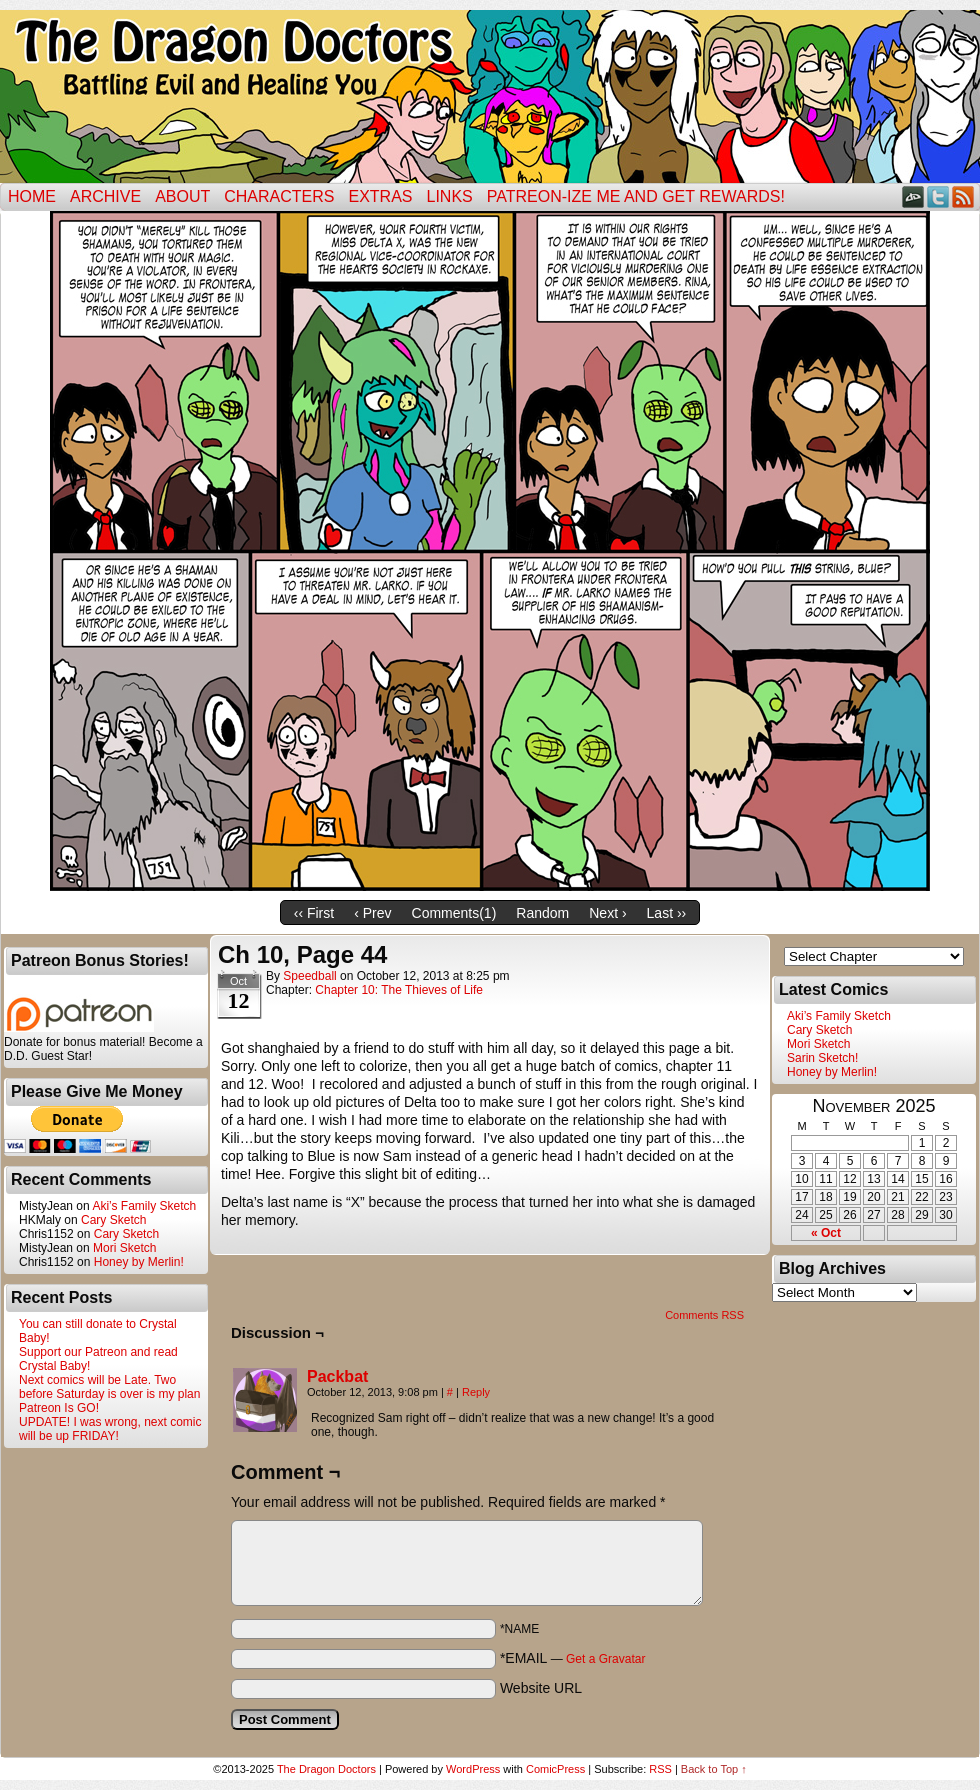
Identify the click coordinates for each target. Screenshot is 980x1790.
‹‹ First (314, 913)
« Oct (826, 1233)
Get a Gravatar (605, 1659)
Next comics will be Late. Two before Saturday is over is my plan (109, 1387)
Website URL (541, 1688)
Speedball (309, 976)
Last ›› (667, 913)
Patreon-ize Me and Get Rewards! (636, 196)
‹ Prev (372, 913)
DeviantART (913, 196)
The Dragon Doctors (326, 1769)
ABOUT (182, 196)
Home (32, 196)
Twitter (938, 196)
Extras (380, 196)
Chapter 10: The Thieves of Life (399, 990)
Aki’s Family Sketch (144, 1206)
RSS (963, 196)
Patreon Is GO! (59, 1408)
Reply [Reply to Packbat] (476, 1392)
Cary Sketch (113, 1220)
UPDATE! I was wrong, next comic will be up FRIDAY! (110, 1429)
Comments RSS (704, 1315)
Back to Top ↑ (714, 1769)
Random (542, 913)
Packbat (337, 1376)
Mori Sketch (124, 1248)
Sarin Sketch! (822, 1058)
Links (450, 196)
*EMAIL (573, 1658)
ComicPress (555, 1769)
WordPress (473, 1769)
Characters (279, 196)
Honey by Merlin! (139, 1262)
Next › (607, 913)
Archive (105, 196)
